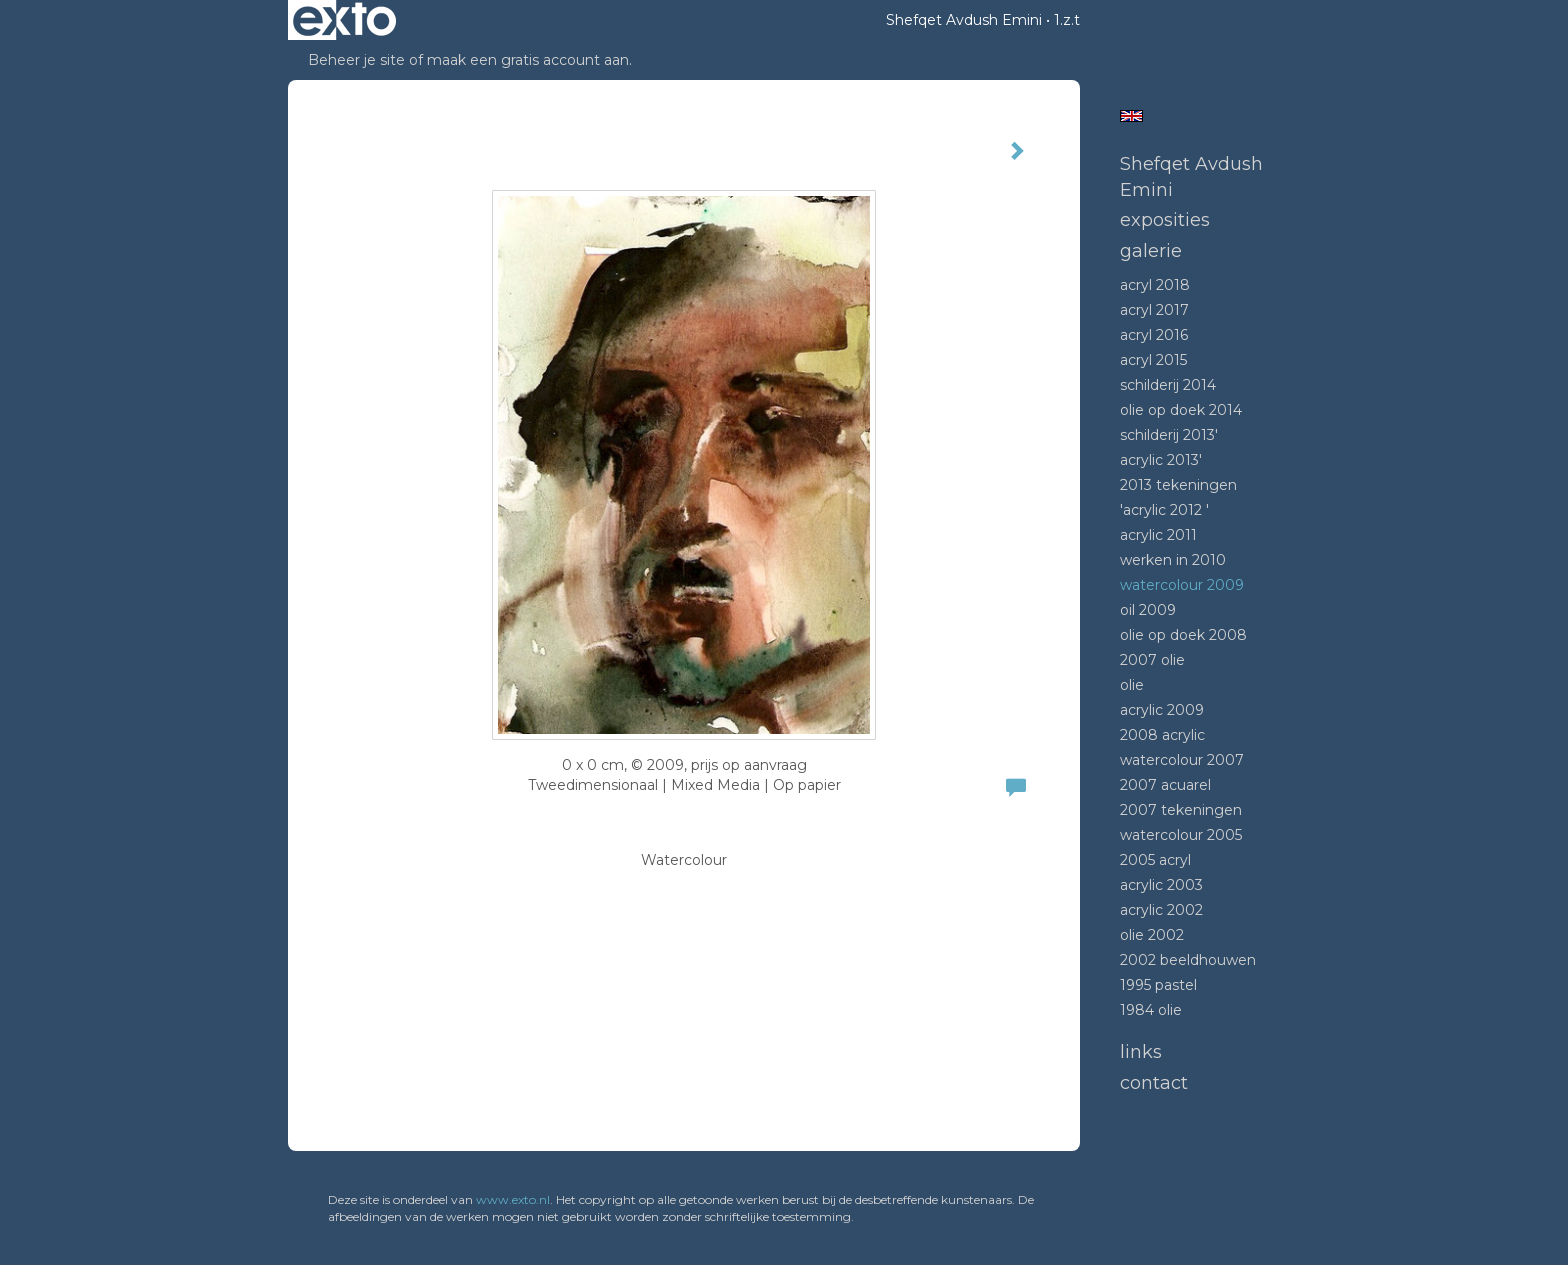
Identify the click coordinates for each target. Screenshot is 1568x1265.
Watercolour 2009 (1182, 585)
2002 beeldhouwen (1188, 960)
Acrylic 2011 (1158, 535)
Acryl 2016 (1154, 335)
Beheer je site (356, 60)
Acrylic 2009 (1162, 710)
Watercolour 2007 (1182, 760)
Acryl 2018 (1155, 285)
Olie (1132, 685)
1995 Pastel (1158, 985)
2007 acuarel (1165, 785)
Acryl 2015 (1153, 360)
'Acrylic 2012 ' (1164, 510)
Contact (1154, 1083)
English (1131, 116)
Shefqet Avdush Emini (964, 20)
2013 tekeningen (1178, 485)
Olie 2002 (1152, 935)
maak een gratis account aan (528, 60)
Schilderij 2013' (1169, 435)
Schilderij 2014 (1168, 385)
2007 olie (1152, 660)
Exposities (1165, 220)
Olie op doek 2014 (1181, 410)
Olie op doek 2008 (1183, 635)
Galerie (1151, 251)
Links (1141, 1052)
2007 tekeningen (1181, 810)
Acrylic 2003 (1161, 885)
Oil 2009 (1148, 610)
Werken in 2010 (1173, 560)
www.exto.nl (513, 1199)
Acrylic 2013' (1161, 460)
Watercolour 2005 (1181, 835)
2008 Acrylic (1162, 735)
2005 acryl (1155, 860)
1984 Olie (1151, 1010)
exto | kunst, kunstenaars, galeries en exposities (344, 20)
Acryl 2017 (1154, 310)
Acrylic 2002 (1161, 910)
